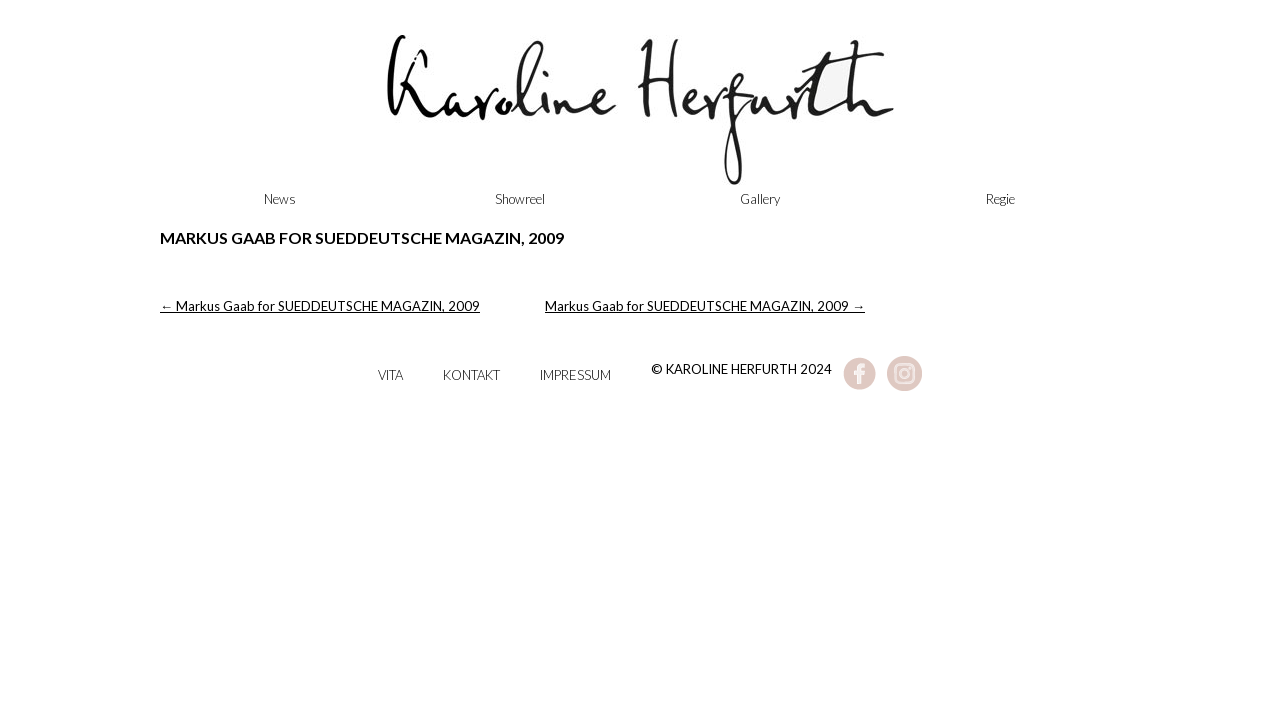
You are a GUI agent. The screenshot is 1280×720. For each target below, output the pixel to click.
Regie (1000, 199)
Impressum (575, 375)
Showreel (520, 199)
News (280, 199)
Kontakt (471, 375)
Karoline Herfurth (640, 120)
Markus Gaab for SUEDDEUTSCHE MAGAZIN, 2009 (320, 306)
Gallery (760, 199)
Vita (390, 375)
